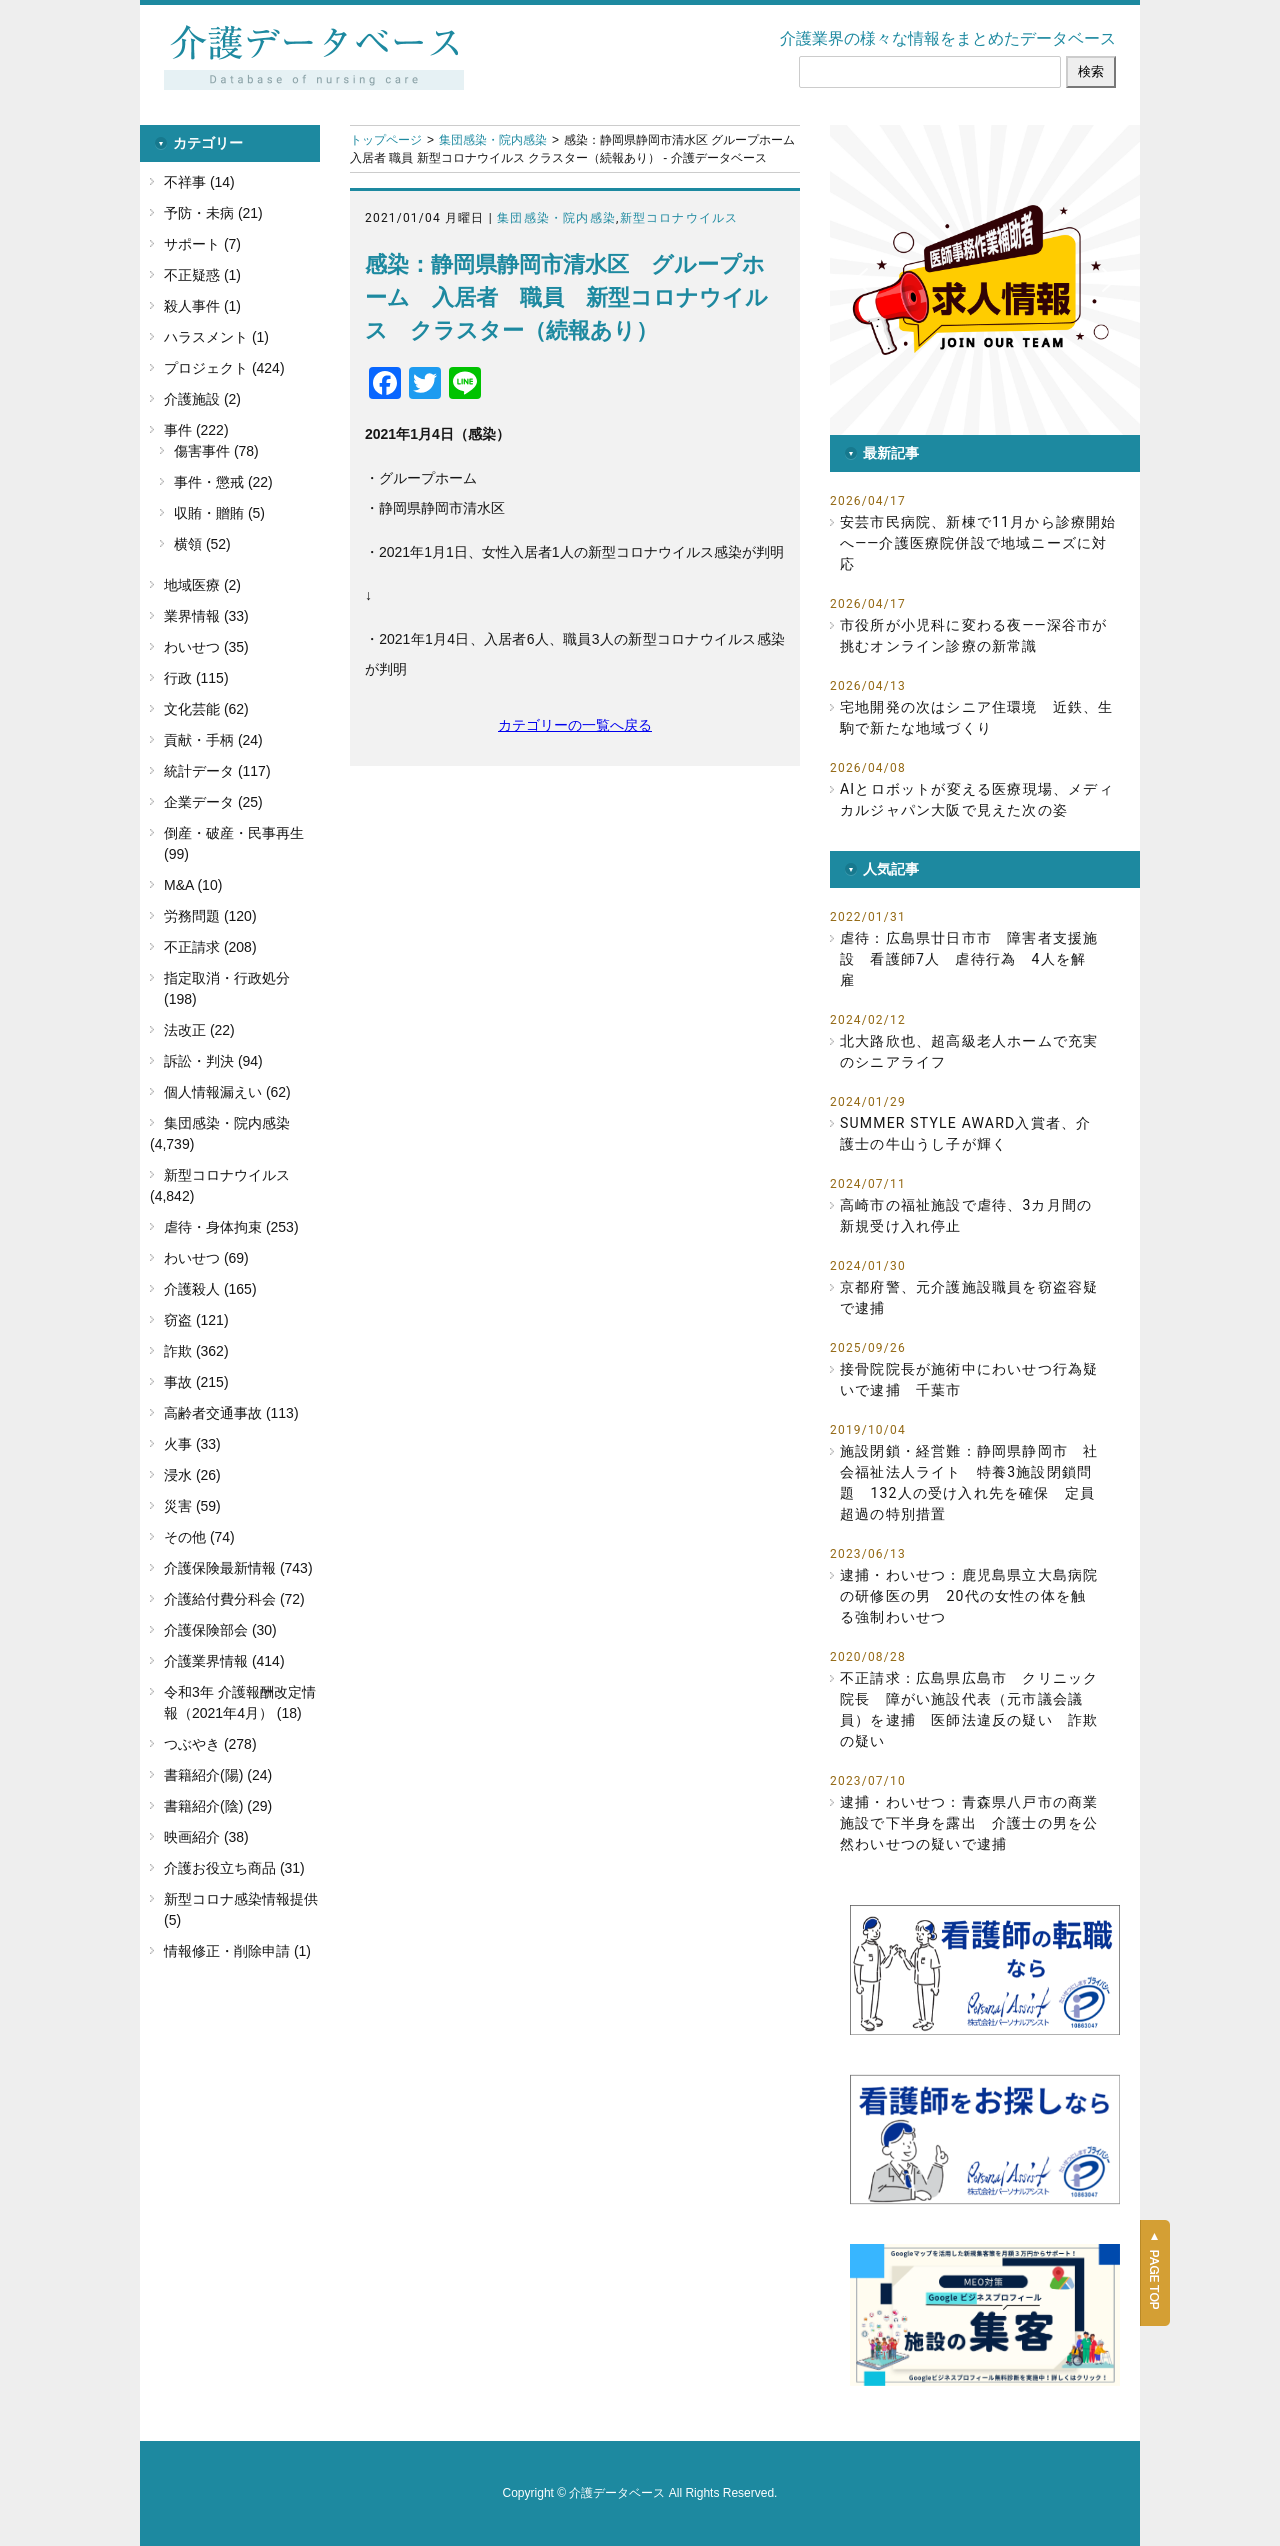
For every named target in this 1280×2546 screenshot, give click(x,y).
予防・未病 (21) (213, 213)
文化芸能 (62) (206, 709)
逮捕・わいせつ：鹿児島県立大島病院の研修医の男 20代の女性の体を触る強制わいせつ (969, 1596)
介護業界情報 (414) (224, 1661)
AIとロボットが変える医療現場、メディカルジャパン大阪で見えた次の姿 (977, 799)
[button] (985, 280)
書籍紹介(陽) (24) (218, 1775)
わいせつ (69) (206, 1258)
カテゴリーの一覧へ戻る (575, 725)
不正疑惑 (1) (202, 275)
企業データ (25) (213, 802)
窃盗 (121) (196, 1320)
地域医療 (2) (202, 585)
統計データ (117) (217, 771)
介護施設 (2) (202, 399)
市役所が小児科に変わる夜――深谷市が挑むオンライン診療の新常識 (973, 635)
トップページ (386, 140)
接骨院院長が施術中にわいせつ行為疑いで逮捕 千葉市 (969, 1379)
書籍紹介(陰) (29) (218, 1806)
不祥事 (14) (199, 182)
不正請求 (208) (210, 947)
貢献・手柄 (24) (213, 740)
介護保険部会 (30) (220, 1630)
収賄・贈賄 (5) (219, 513)
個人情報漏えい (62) (227, 1092)
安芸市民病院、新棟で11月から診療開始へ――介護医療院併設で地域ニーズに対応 (978, 543)
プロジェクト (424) (224, 368)
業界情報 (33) (206, 616)
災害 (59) (192, 1506)
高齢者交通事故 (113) (231, 1413)
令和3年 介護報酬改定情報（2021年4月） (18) (240, 1702)
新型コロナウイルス (679, 218)
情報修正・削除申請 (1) (237, 1951)
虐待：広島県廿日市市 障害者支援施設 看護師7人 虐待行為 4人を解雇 (969, 959)
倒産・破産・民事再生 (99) (234, 843)
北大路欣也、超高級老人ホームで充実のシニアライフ (969, 1051)
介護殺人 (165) (210, 1289)
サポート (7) (202, 244)
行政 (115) (196, 678)
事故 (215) (196, 1382)
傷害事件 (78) (216, 451)
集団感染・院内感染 (493, 140)
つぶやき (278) (210, 1744)
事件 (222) (196, 430)
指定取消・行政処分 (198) (227, 988)
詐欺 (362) (196, 1351)
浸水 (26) (192, 1475)
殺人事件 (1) (202, 306)
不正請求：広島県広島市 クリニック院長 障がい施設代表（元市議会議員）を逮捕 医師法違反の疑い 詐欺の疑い (969, 1709)
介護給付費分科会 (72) (234, 1599)
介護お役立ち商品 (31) (234, 1868)
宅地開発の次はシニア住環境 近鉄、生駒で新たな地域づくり (977, 717)
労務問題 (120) (210, 916)
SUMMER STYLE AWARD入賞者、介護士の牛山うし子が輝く (965, 1133)
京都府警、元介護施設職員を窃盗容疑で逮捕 (969, 1297)
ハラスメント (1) (216, 337)
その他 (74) (199, 1537)
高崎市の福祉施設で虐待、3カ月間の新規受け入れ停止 (966, 1215)
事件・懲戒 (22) (223, 482)
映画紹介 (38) (206, 1837)
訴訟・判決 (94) (213, 1061)
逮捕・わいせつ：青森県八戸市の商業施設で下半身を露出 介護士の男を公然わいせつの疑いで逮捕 (969, 1823)
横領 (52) (202, 544)
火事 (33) (192, 1444)
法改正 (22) (199, 1030)
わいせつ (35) (206, 647)
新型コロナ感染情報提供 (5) (241, 1909)
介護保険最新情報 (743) (238, 1568)
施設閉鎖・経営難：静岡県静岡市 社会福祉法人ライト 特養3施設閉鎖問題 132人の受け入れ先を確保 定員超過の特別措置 (969, 1482)
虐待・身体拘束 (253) (231, 1227)
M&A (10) (193, 885)
